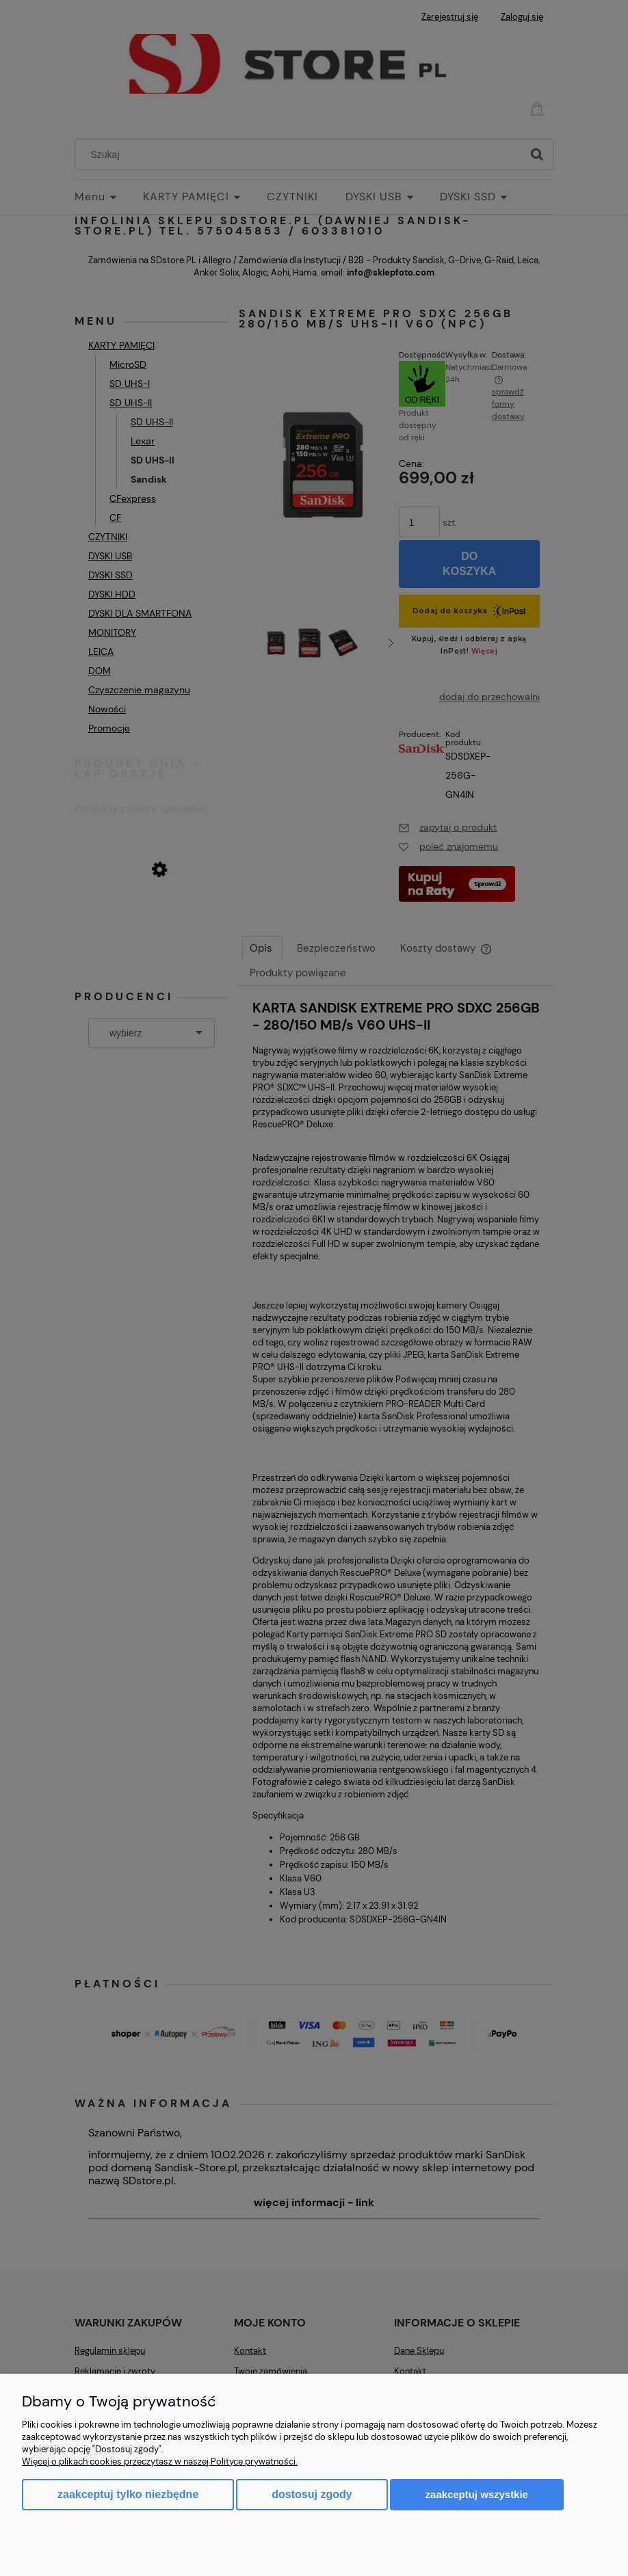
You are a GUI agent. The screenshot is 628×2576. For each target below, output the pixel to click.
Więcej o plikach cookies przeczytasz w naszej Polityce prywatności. (160, 2461)
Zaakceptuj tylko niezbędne (127, 2494)
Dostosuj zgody (312, 2494)
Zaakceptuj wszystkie (477, 2494)
